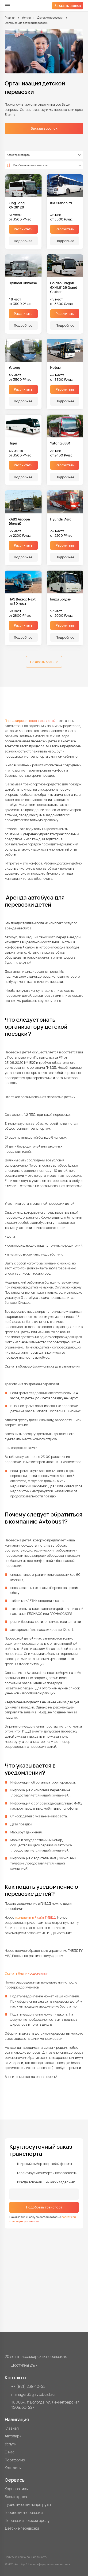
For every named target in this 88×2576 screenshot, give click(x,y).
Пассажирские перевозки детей (30, 720)
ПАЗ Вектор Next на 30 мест (22, 601)
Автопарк (13, 2436)
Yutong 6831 (60, 443)
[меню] (7, 5)
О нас (10, 2452)
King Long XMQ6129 (17, 205)
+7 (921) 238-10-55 (28, 2386)
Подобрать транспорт (44, 2207)
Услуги (26, 18)
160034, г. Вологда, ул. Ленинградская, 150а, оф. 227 (45, 2405)
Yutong (14, 367)
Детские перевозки (50, 18)
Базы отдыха (16, 2496)
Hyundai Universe (23, 283)
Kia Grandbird (61, 203)
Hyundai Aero (61, 519)
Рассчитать (23, 229)
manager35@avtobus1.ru (33, 2394)
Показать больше (44, 662)
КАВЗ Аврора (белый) (19, 521)
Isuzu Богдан (60, 599)
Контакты (13, 2467)
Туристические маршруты (28, 2504)
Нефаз (55, 367)
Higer (13, 443)
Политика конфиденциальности (26, 2557)
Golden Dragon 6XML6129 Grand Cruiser (63, 287)
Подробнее (23, 241)
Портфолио (15, 2460)
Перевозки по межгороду (27, 2520)
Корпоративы (16, 2488)
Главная (10, 18)
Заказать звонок (67, 5)
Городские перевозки (24, 2512)
